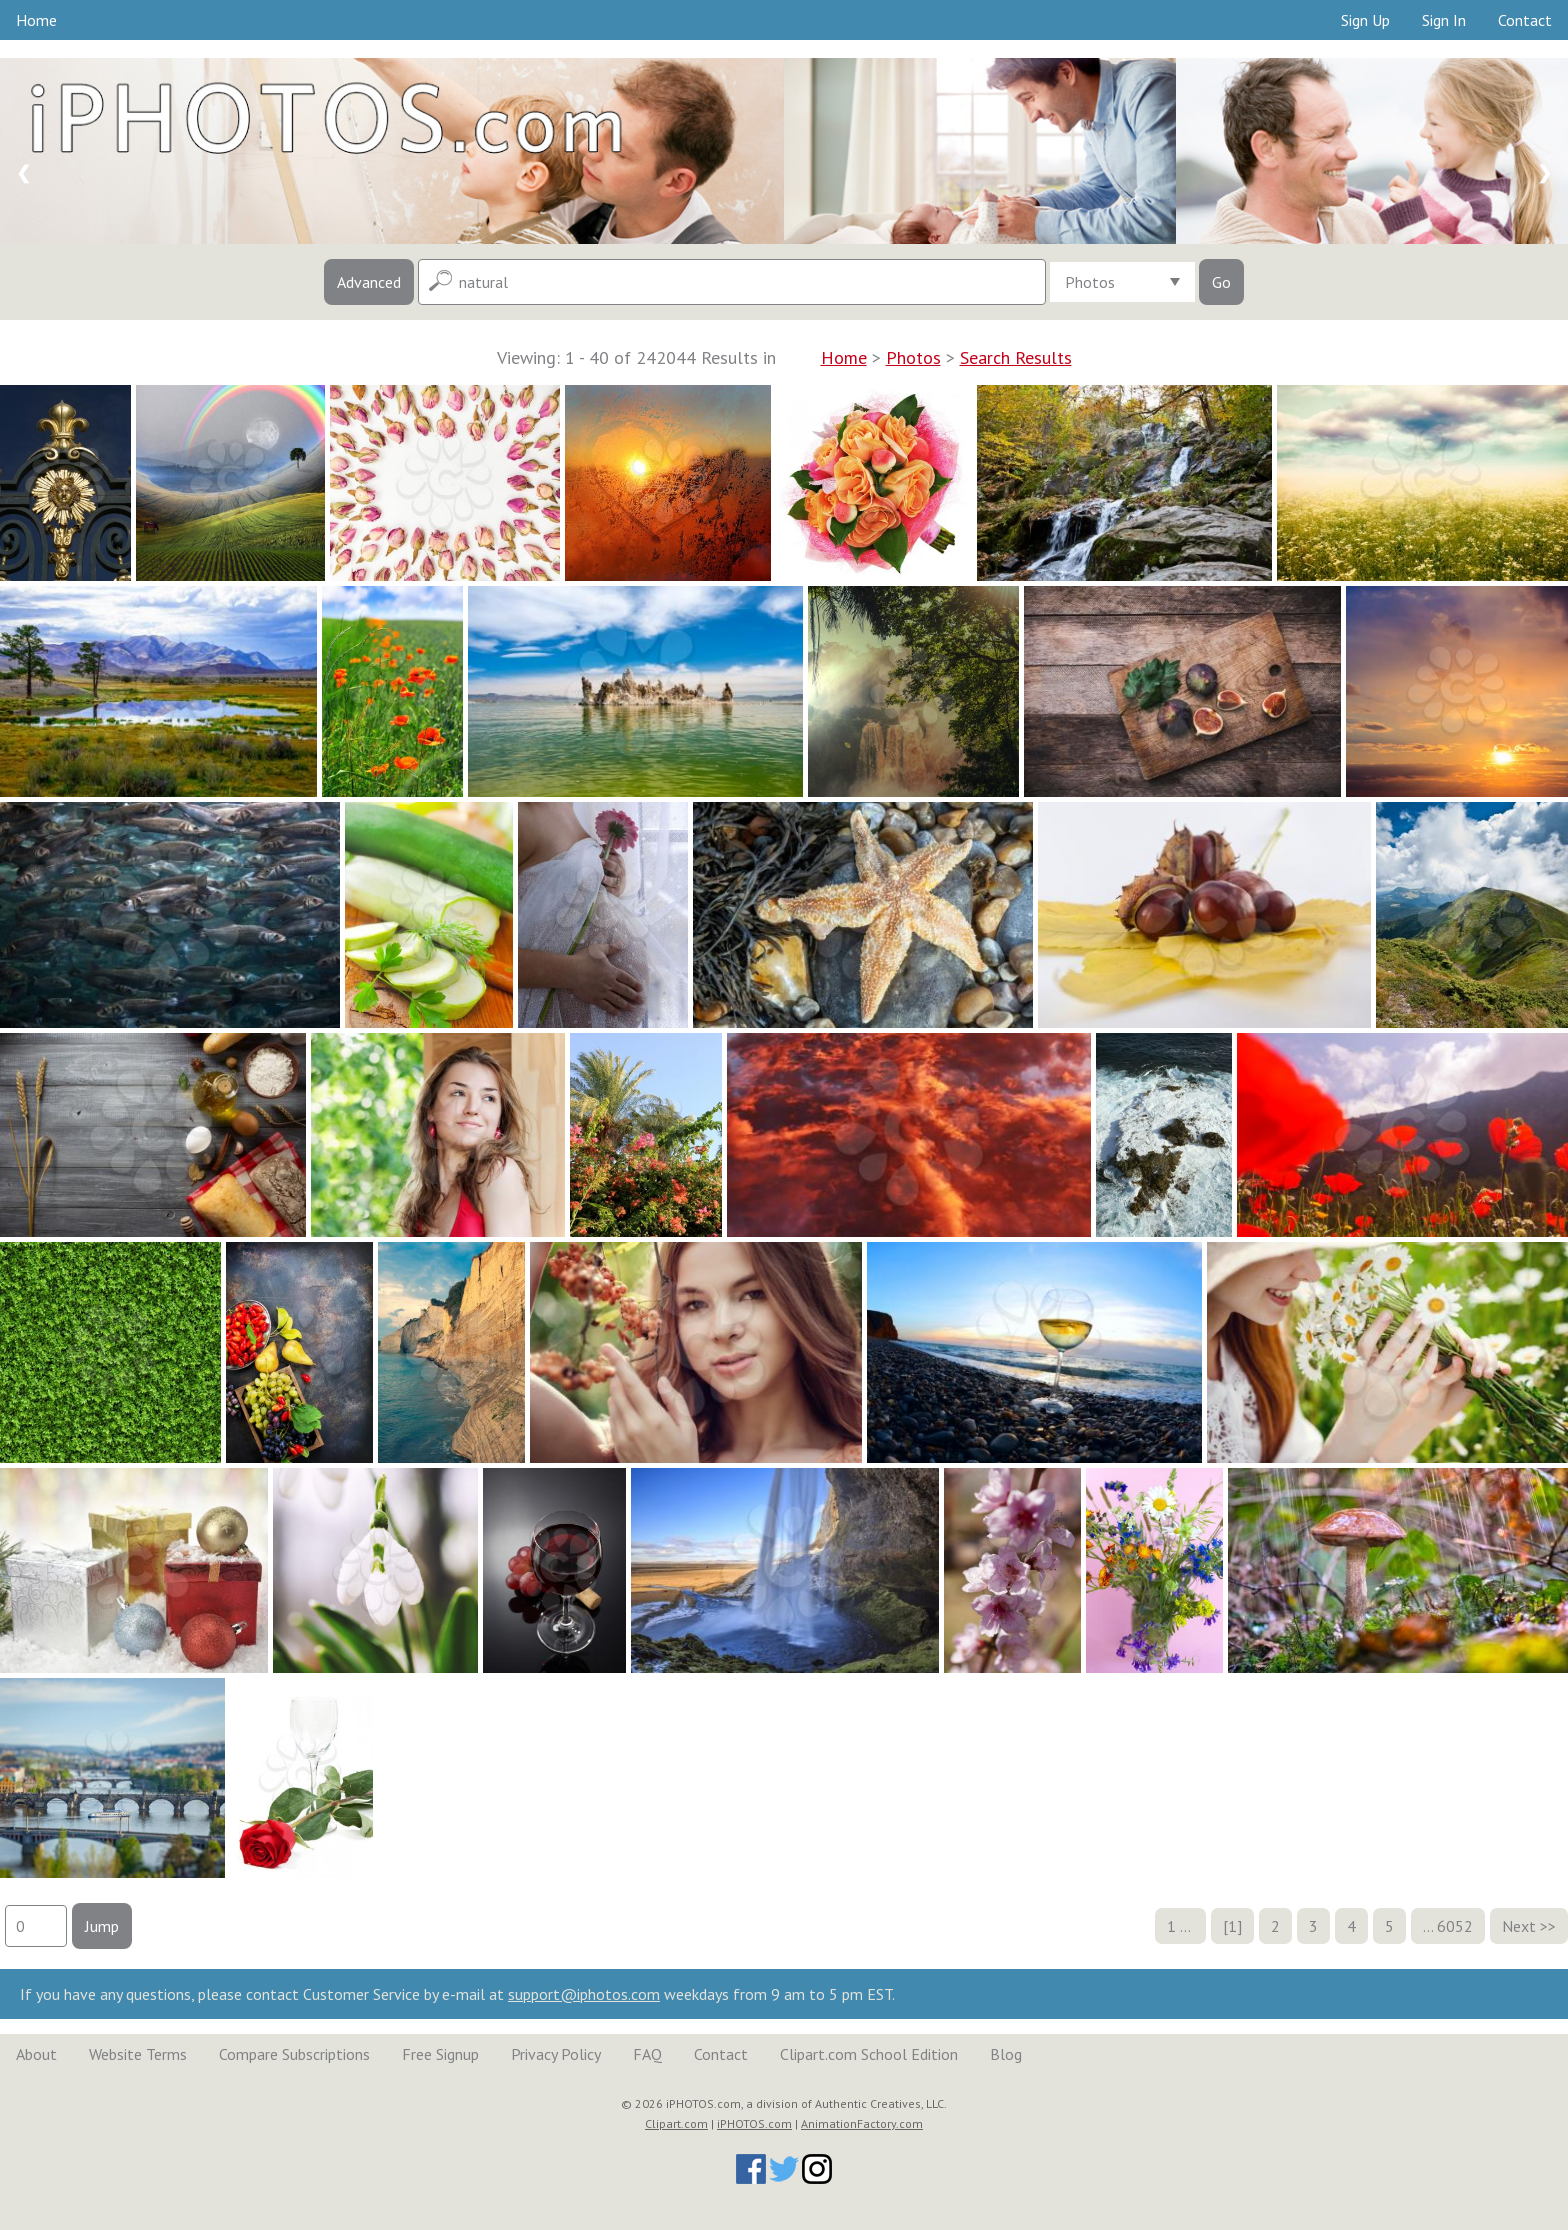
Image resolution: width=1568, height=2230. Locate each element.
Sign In (1444, 20)
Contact (1525, 20)
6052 (1455, 1926)
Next (1519, 1926)
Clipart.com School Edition (869, 2054)
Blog (1006, 2054)
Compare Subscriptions (294, 2054)
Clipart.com (676, 2123)
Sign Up (1365, 20)
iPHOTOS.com (754, 2123)
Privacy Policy (556, 2054)
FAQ (647, 2054)
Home (36, 20)
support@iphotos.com (584, 1994)
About (36, 2054)
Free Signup (440, 2054)
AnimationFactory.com (862, 2123)
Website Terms (138, 2054)
